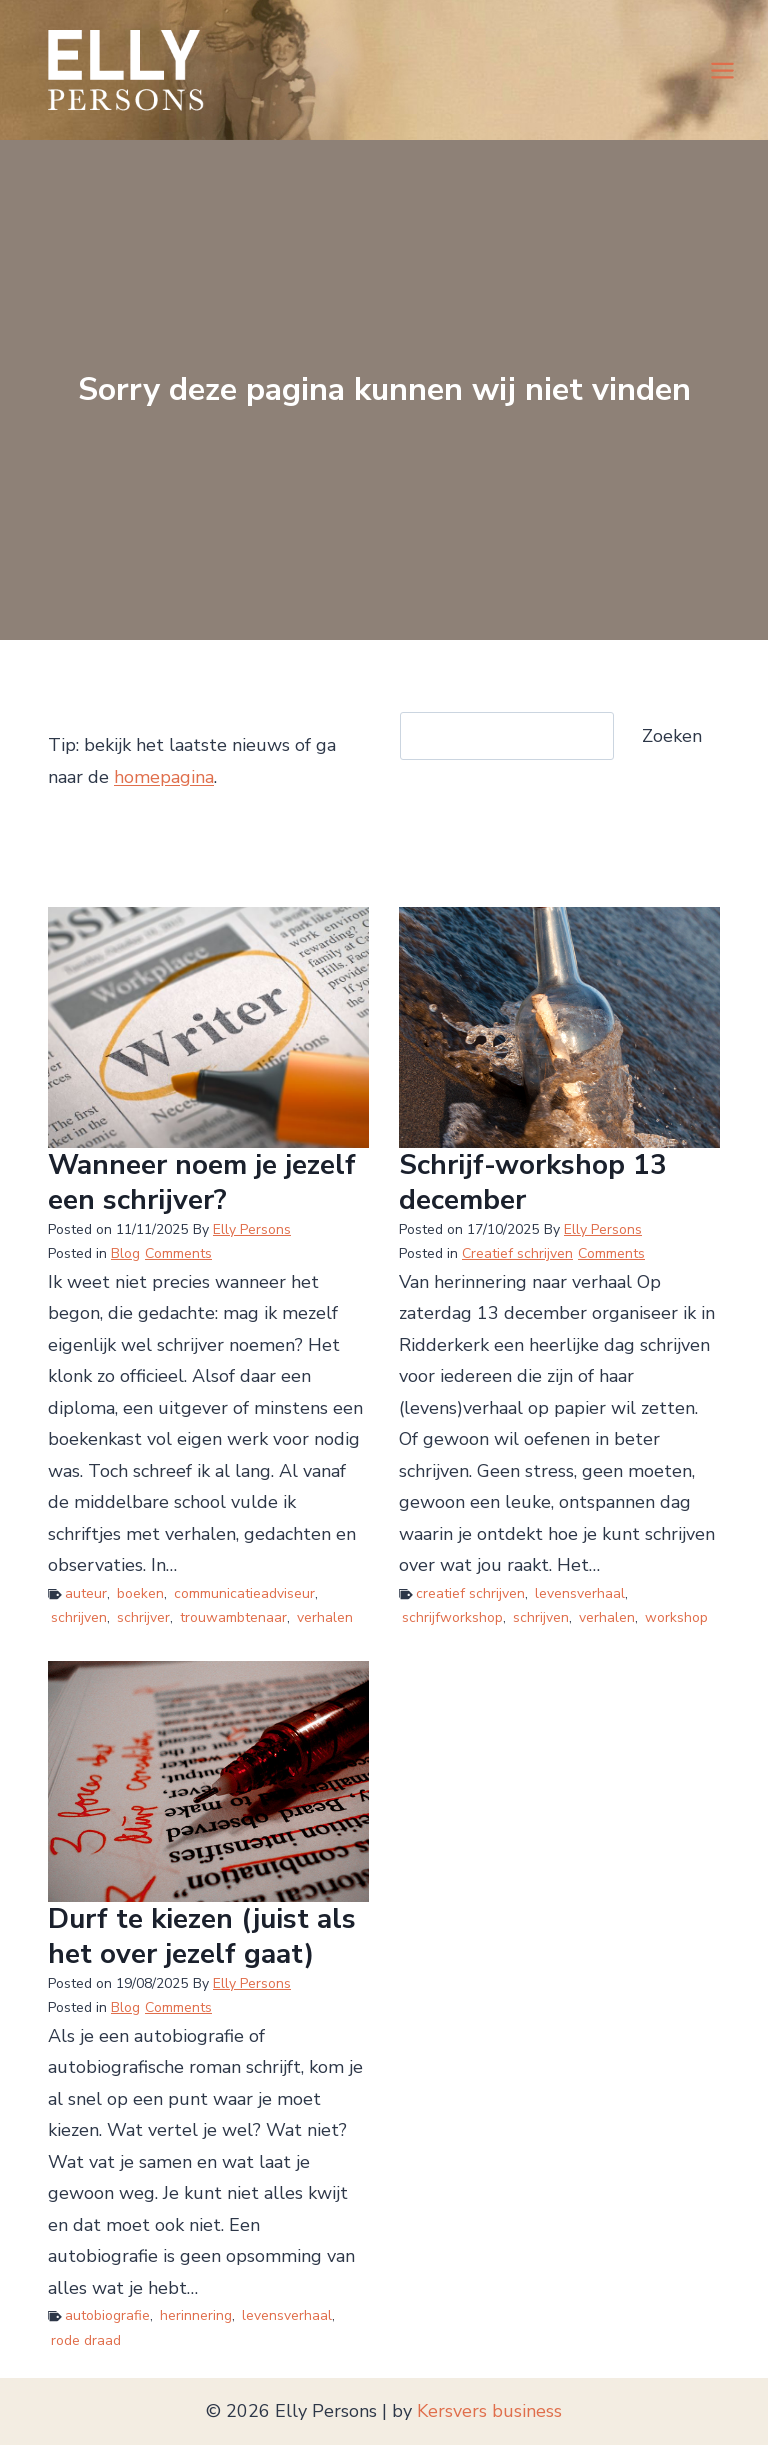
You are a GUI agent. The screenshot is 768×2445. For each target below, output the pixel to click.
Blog (125, 1253)
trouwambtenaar (233, 1617)
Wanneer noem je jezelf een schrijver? (202, 1183)
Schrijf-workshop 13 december (533, 1183)
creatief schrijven (470, 1593)
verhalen (325, 1617)
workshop (676, 1617)
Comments (178, 1253)
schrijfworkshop (452, 1617)
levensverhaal (580, 1593)
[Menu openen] (722, 70)
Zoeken (672, 736)
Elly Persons (252, 1229)
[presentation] (208, 1027)
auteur (86, 1593)
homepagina (164, 777)
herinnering (196, 2315)
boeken (140, 1593)
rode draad (86, 2340)
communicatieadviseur (244, 1593)
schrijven (79, 1617)
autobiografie (107, 2315)
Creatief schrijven (517, 1253)
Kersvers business (489, 2411)
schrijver (143, 1617)
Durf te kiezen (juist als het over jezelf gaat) (202, 1937)
